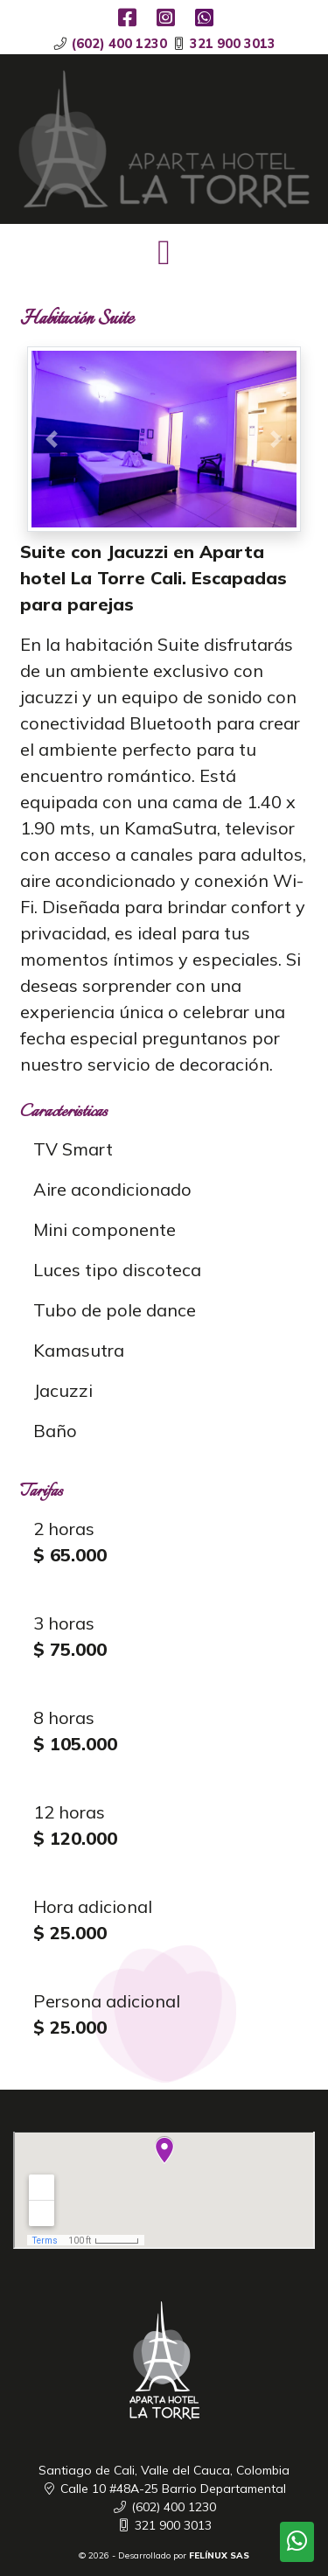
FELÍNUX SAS (219, 2555)
